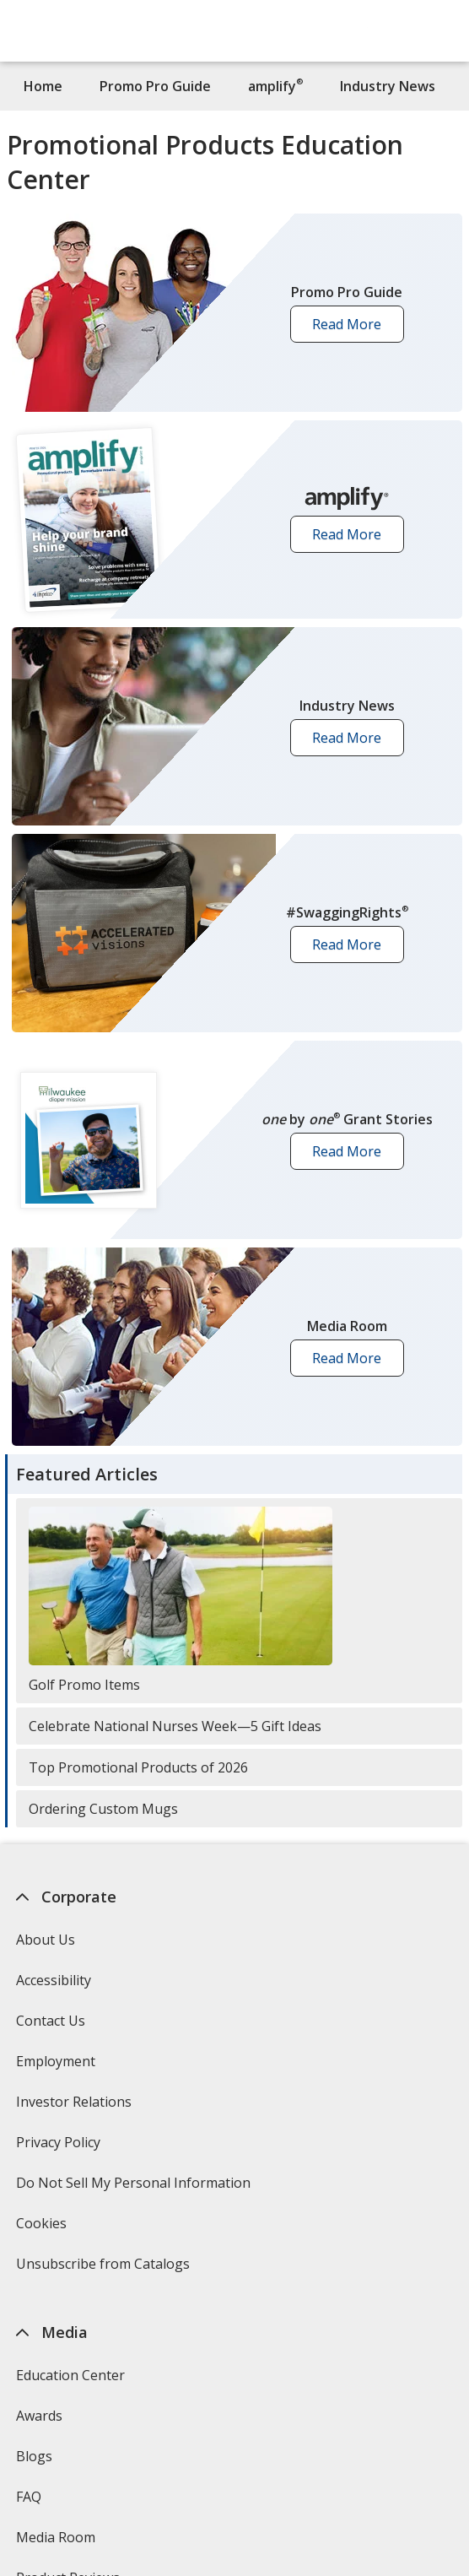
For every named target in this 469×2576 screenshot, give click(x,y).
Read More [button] (352, 329)
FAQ (27, 2496)
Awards (38, 2415)
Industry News (387, 86)
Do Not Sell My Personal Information (134, 2188)
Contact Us (49, 2020)
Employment (54, 2061)
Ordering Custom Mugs (103, 1808)
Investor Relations (75, 2107)
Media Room (54, 2537)
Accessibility (52, 1980)
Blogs (33, 2456)
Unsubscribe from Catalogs (104, 2269)
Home (43, 86)
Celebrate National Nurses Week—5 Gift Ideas (175, 1726)
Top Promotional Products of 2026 (138, 1767)
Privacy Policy (59, 2147)
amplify (275, 85)
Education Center (69, 2375)
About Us (44, 1939)
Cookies (42, 2228)
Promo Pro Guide (155, 86)
